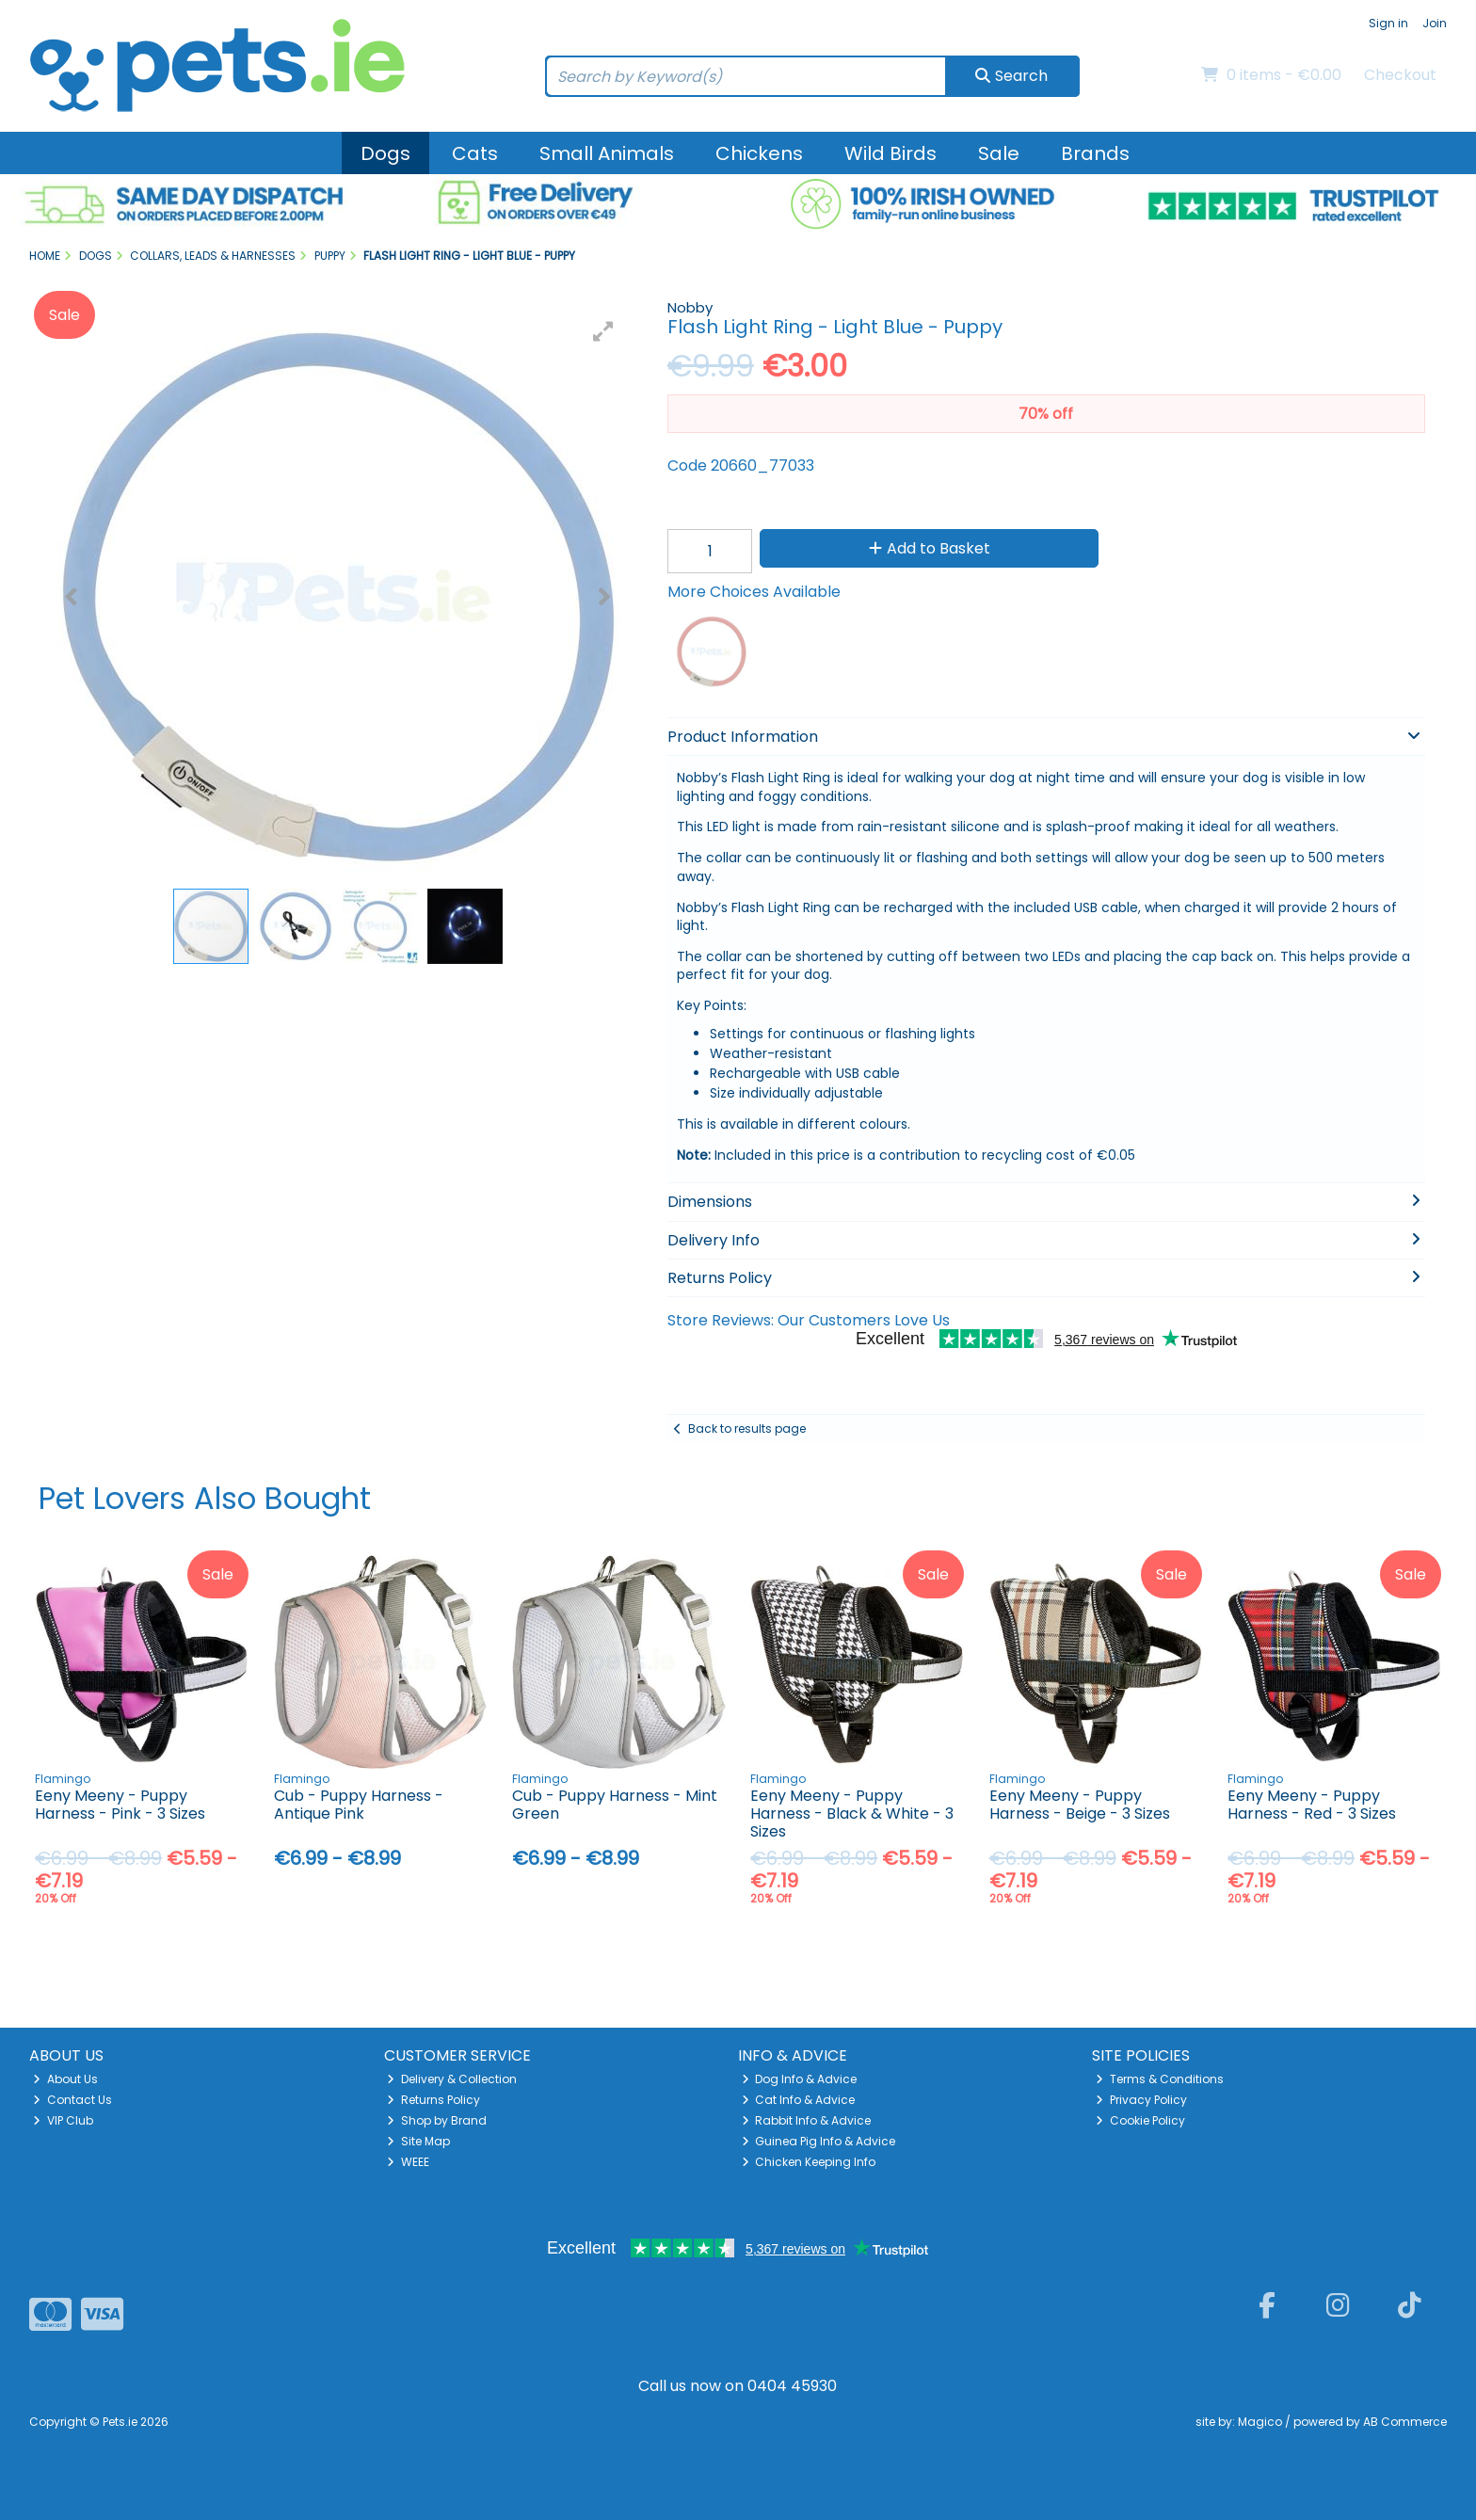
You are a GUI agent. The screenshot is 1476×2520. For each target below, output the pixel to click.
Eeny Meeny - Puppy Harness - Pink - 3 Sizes (120, 1804)
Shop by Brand (437, 2120)
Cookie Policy (1140, 2120)
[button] (603, 331)
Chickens (759, 153)
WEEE (408, 2162)
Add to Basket (929, 548)
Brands (1095, 153)
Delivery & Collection (452, 2079)
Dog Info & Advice (800, 2079)
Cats (475, 153)
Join (1434, 23)
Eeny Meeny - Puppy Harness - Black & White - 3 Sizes (852, 1813)
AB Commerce (1405, 2422)
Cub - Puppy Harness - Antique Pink (358, 1804)
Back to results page (747, 1429)
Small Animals (606, 153)
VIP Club (63, 2120)
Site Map (418, 2141)
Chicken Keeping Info (809, 2162)
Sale (998, 153)
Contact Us (72, 2100)
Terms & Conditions (1160, 2079)
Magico (1260, 2422)
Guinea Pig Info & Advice (819, 2141)
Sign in (1388, 23)
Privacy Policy (1141, 2100)
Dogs (385, 153)
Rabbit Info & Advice (807, 2120)
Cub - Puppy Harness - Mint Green (614, 1804)
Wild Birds (890, 153)
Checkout (1400, 75)
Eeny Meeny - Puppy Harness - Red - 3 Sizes (1311, 1804)
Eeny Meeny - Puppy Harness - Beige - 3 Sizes (1079, 1804)
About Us (65, 2079)
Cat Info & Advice (799, 2100)
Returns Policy (433, 2100)
